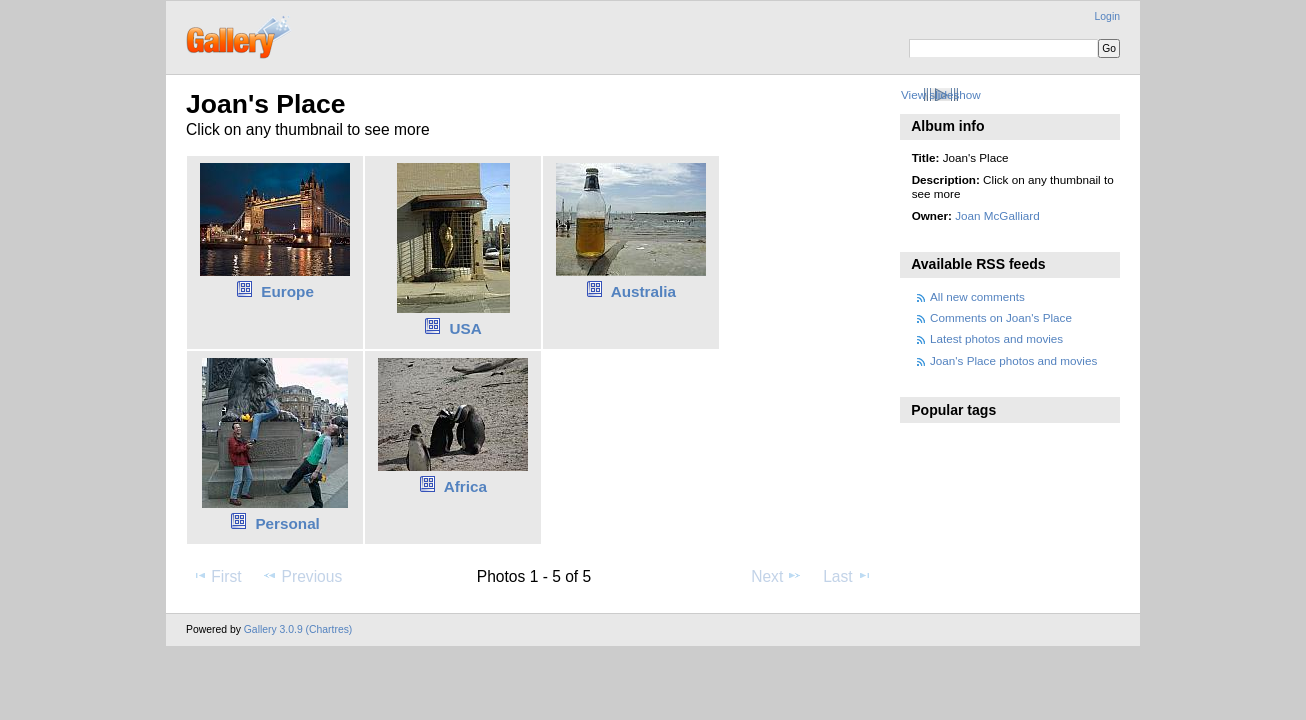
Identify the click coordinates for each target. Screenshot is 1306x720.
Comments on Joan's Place (1001, 317)
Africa (465, 486)
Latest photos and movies (996, 338)
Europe (287, 291)
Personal (287, 523)
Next (776, 576)
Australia (643, 291)
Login (1107, 16)
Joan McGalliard (997, 215)
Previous (302, 576)
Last (847, 576)
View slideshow (941, 94)
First (216, 576)
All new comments (977, 296)
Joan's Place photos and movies (1013, 360)
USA (466, 328)
